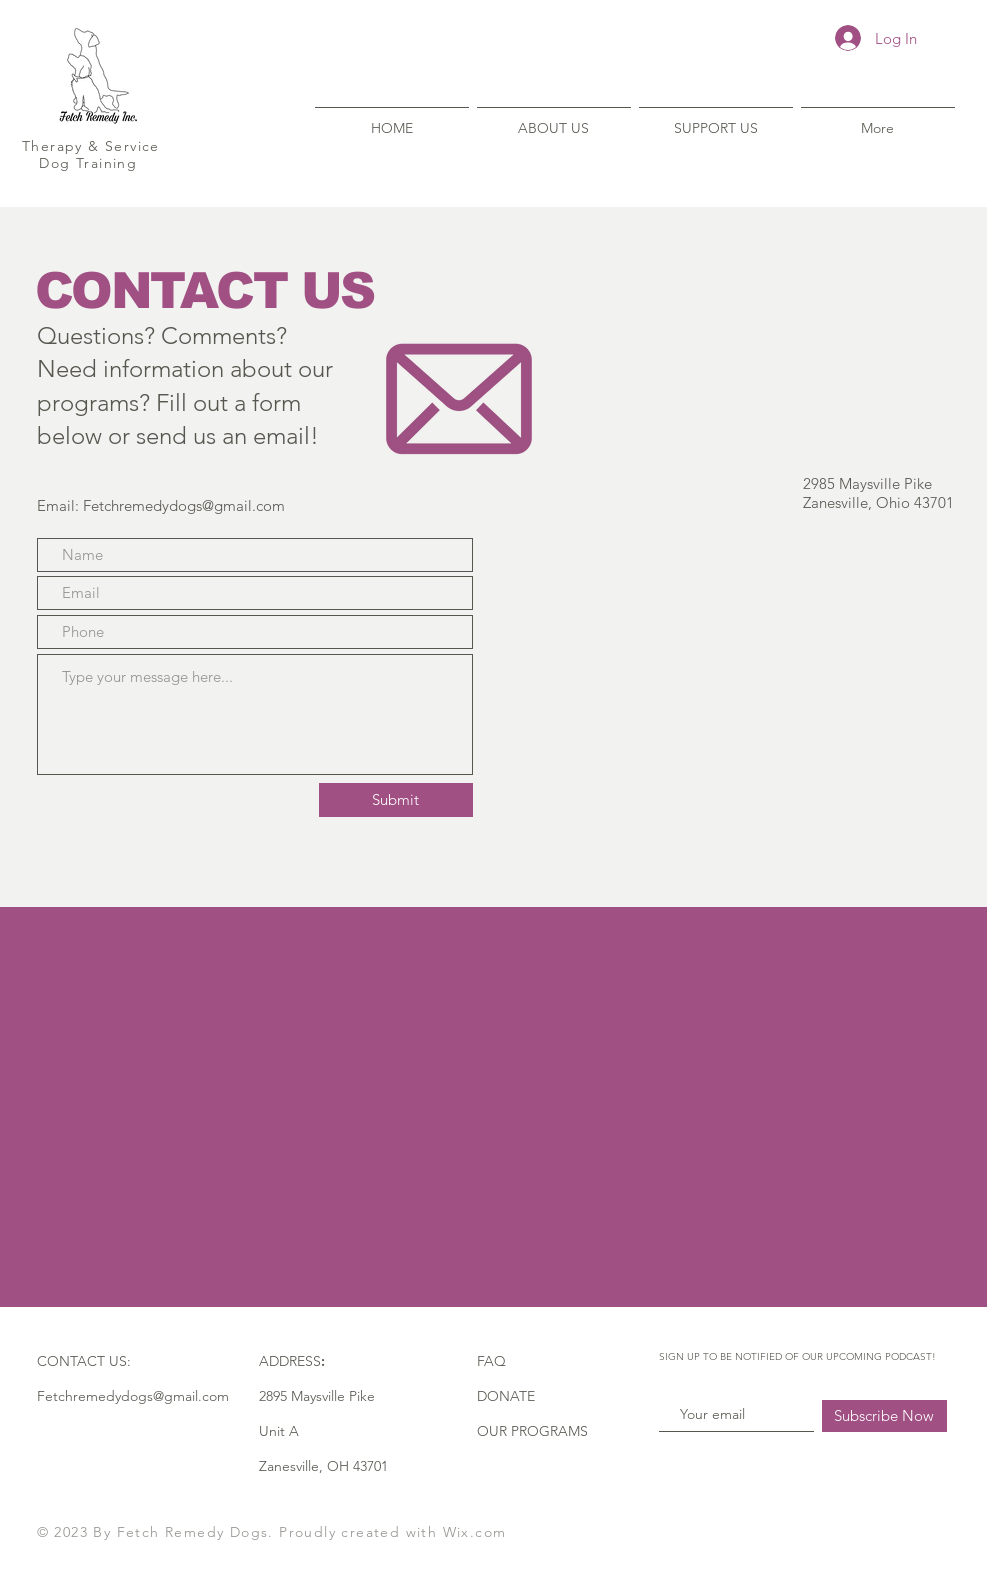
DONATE (506, 1396)
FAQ (491, 1361)
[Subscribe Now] (884, 1416)
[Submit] (396, 800)
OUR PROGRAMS (532, 1431)
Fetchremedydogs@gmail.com (184, 505)
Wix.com (475, 1532)
